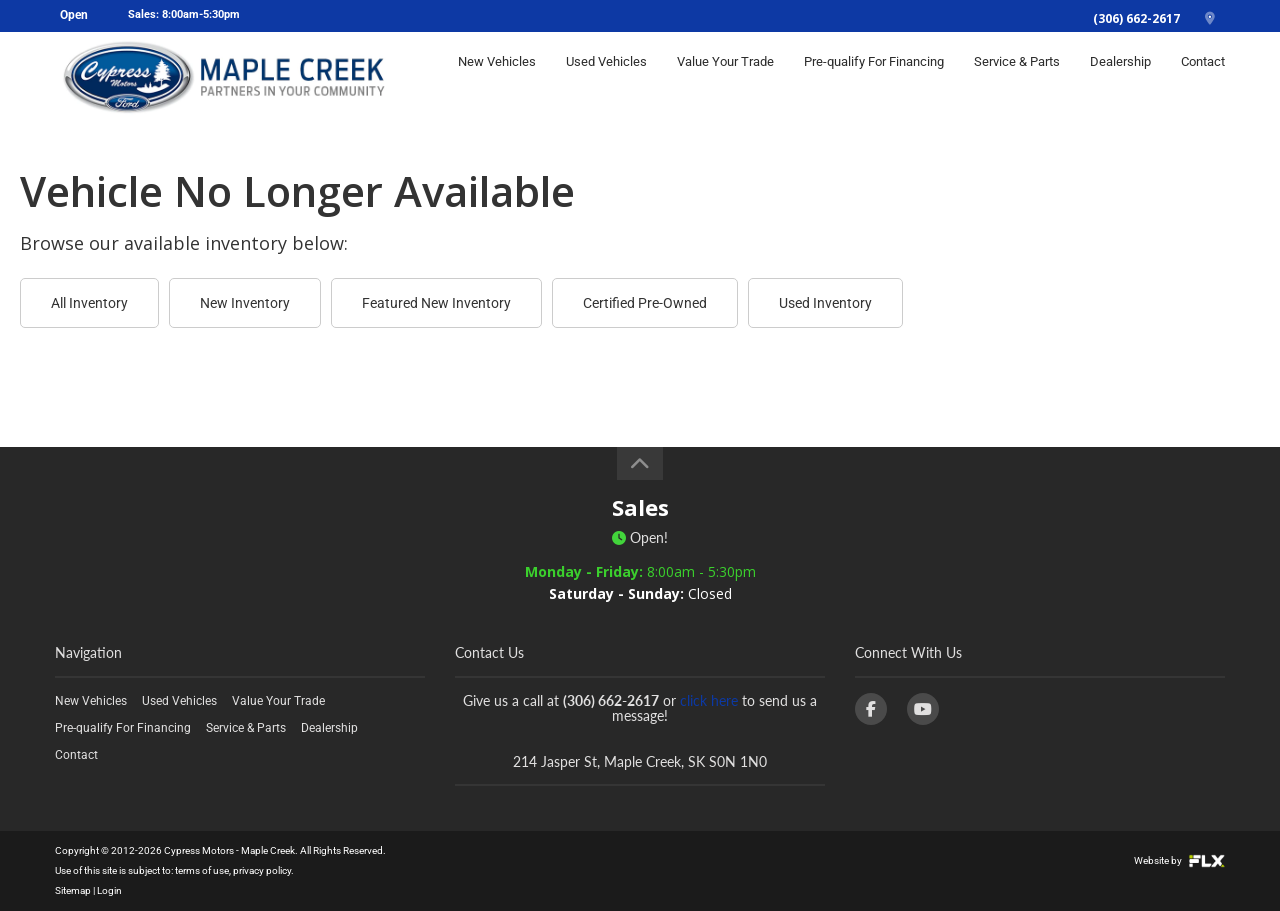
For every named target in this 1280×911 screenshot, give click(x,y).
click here (709, 700)
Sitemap (73, 890)
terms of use (202, 870)
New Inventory (245, 303)
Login (109, 890)
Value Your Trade (725, 76)
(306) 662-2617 (1136, 18)
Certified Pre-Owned (645, 303)
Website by (1179, 860)
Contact (1203, 76)
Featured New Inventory (436, 303)
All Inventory (89, 303)
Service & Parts (1017, 76)
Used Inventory (825, 303)
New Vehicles (497, 76)
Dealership (1120, 76)
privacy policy (262, 870)
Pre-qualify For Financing (874, 76)
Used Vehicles (606, 76)
